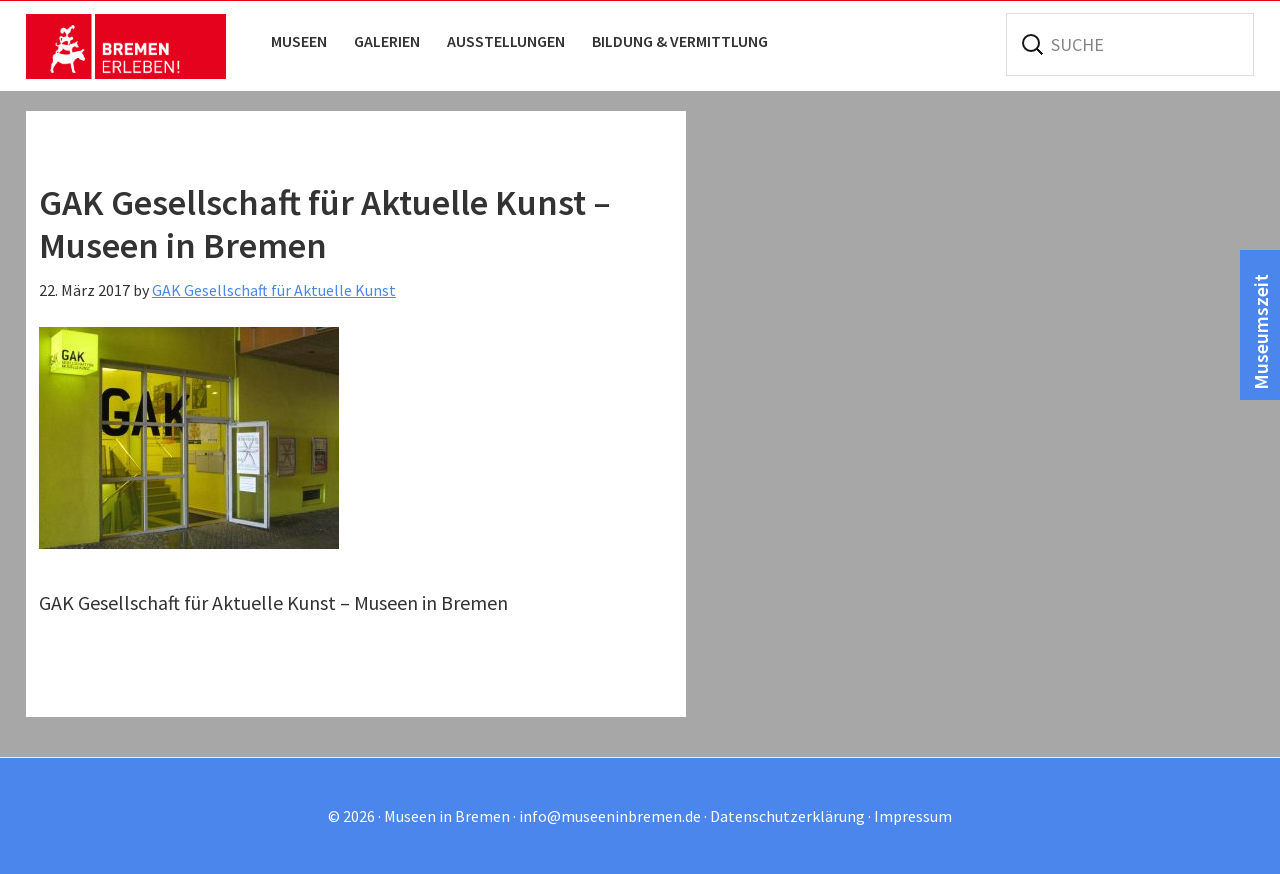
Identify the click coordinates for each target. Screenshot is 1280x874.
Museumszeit (1260, 332)
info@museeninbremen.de (610, 816)
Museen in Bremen (126, 46)
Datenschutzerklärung (787, 816)
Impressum (913, 816)
